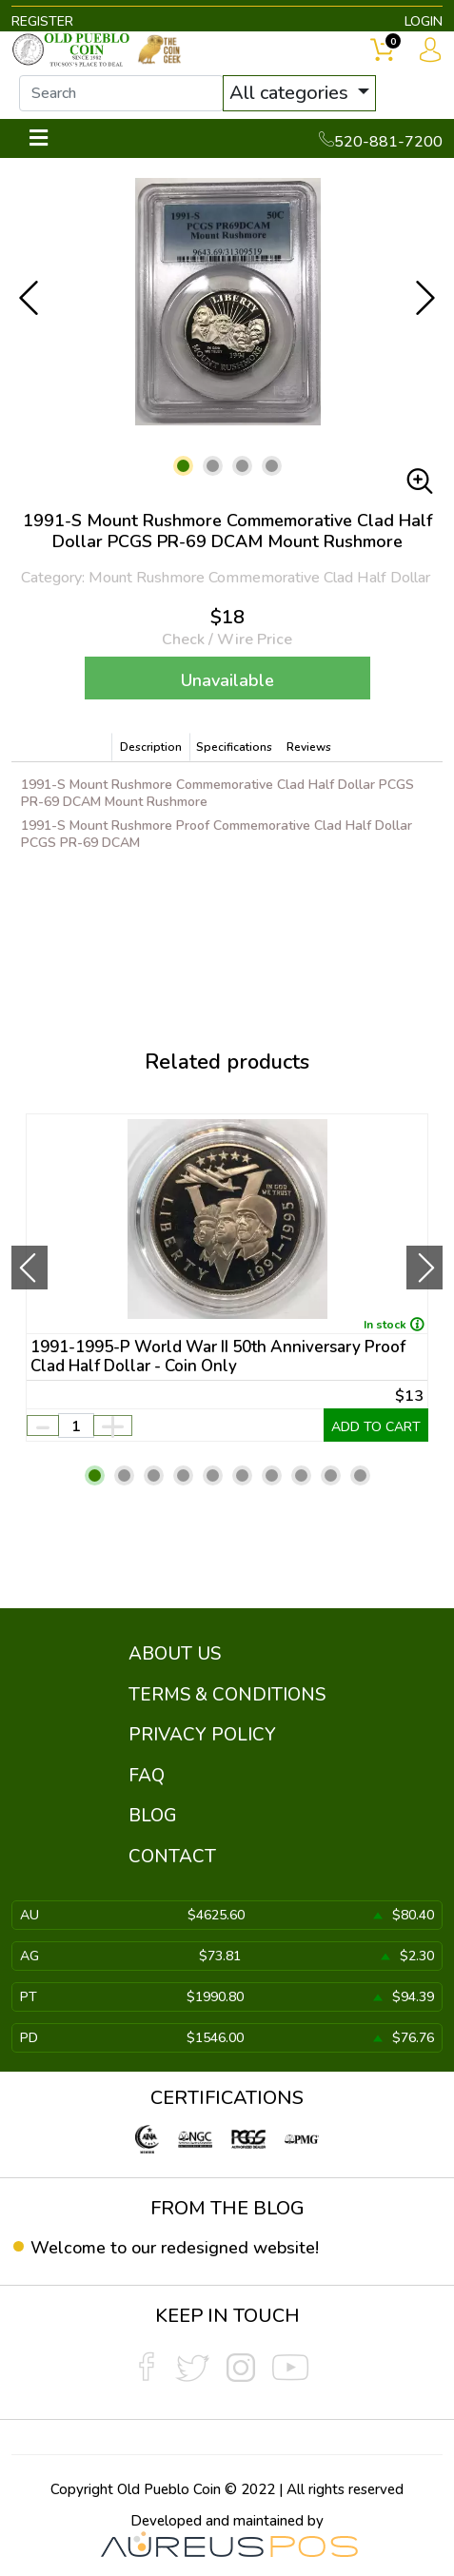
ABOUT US (174, 1654)
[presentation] (29, 1267)
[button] (183, 466)
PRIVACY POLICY (202, 1734)
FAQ (146, 1775)
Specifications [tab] (234, 747)
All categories (291, 93)
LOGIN (424, 21)
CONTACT (172, 1856)
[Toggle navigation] (38, 138)
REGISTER (42, 21)
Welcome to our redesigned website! (174, 2247)
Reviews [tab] (308, 747)
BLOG (152, 1815)
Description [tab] (151, 747)
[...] (121, 93)
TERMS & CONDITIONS (227, 1694)
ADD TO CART (376, 1427)
